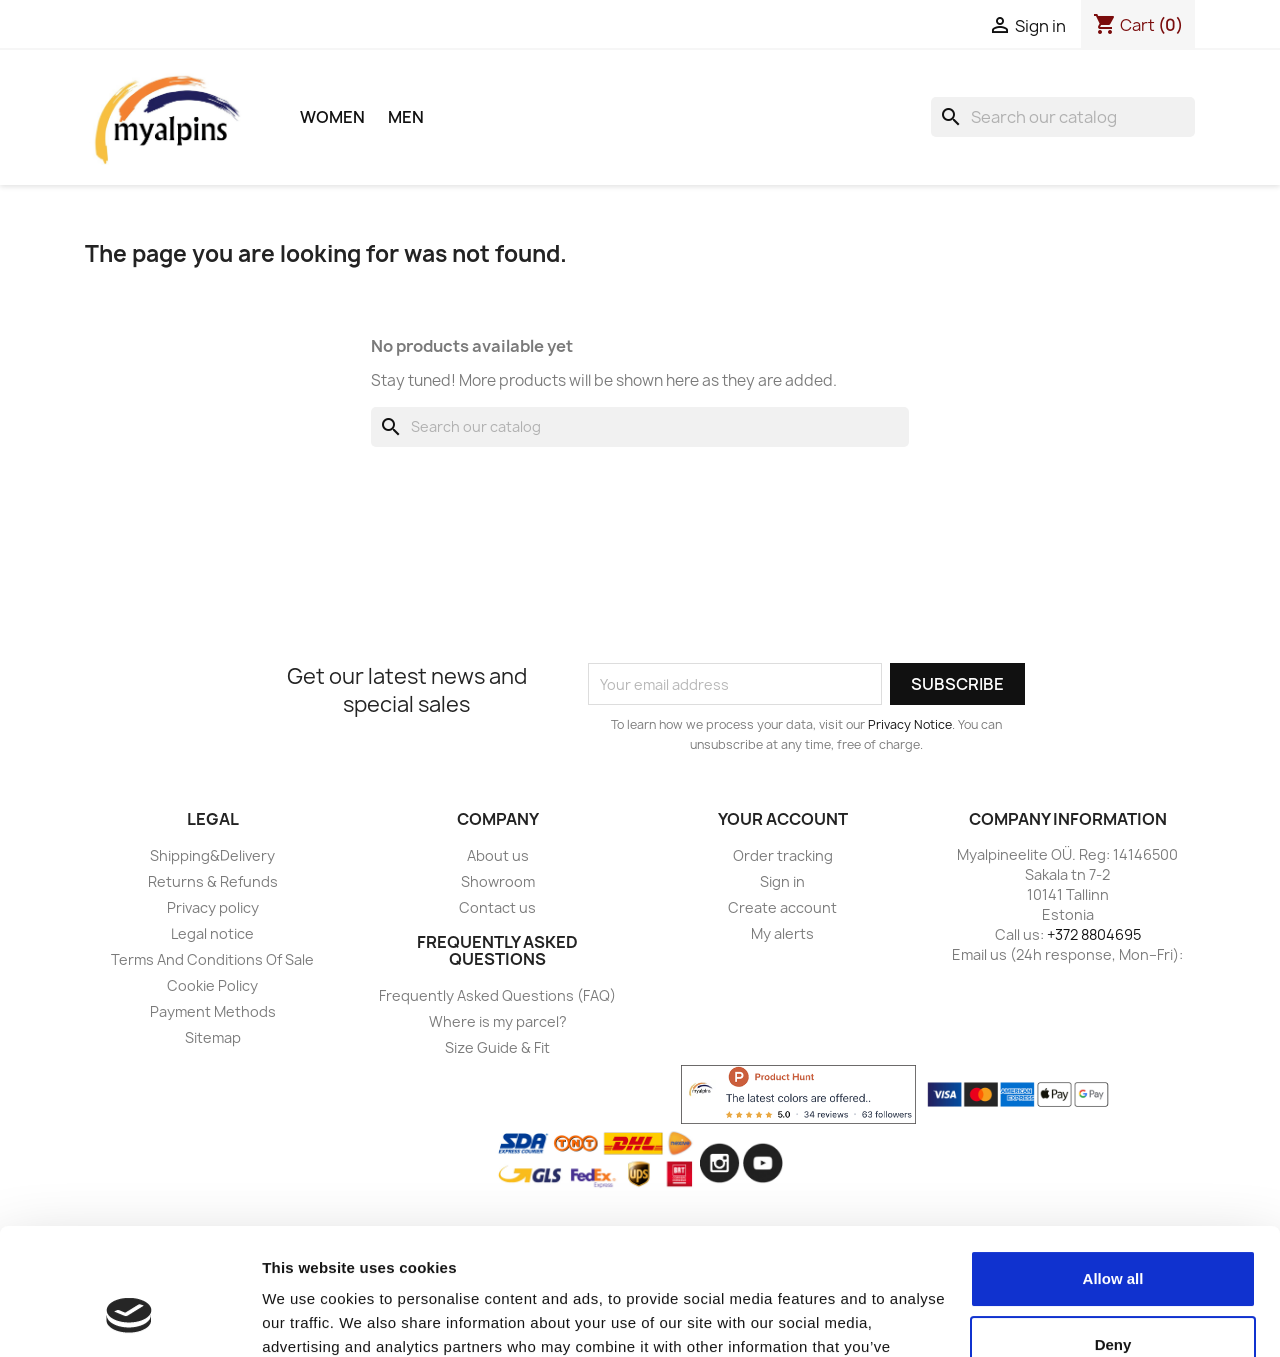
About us (498, 855)
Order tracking (783, 855)
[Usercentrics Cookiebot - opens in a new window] (129, 1318)
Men (406, 117)
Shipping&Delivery (212, 855)
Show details (308, 1317)
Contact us (497, 907)
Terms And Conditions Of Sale (212, 959)
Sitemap (213, 1037)
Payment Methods (213, 1011)
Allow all (1113, 1170)
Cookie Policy (212, 985)
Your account (783, 819)
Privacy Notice (910, 724)
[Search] (1063, 117)
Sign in (782, 881)
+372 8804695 (1094, 934)
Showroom (498, 881)
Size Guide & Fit (497, 1047)
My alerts (782, 933)
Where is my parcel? (498, 1021)
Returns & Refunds (213, 881)
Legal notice (212, 933)
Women (332, 117)
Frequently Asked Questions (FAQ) (497, 995)
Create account (782, 907)
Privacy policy (213, 907)
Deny (1113, 1235)
